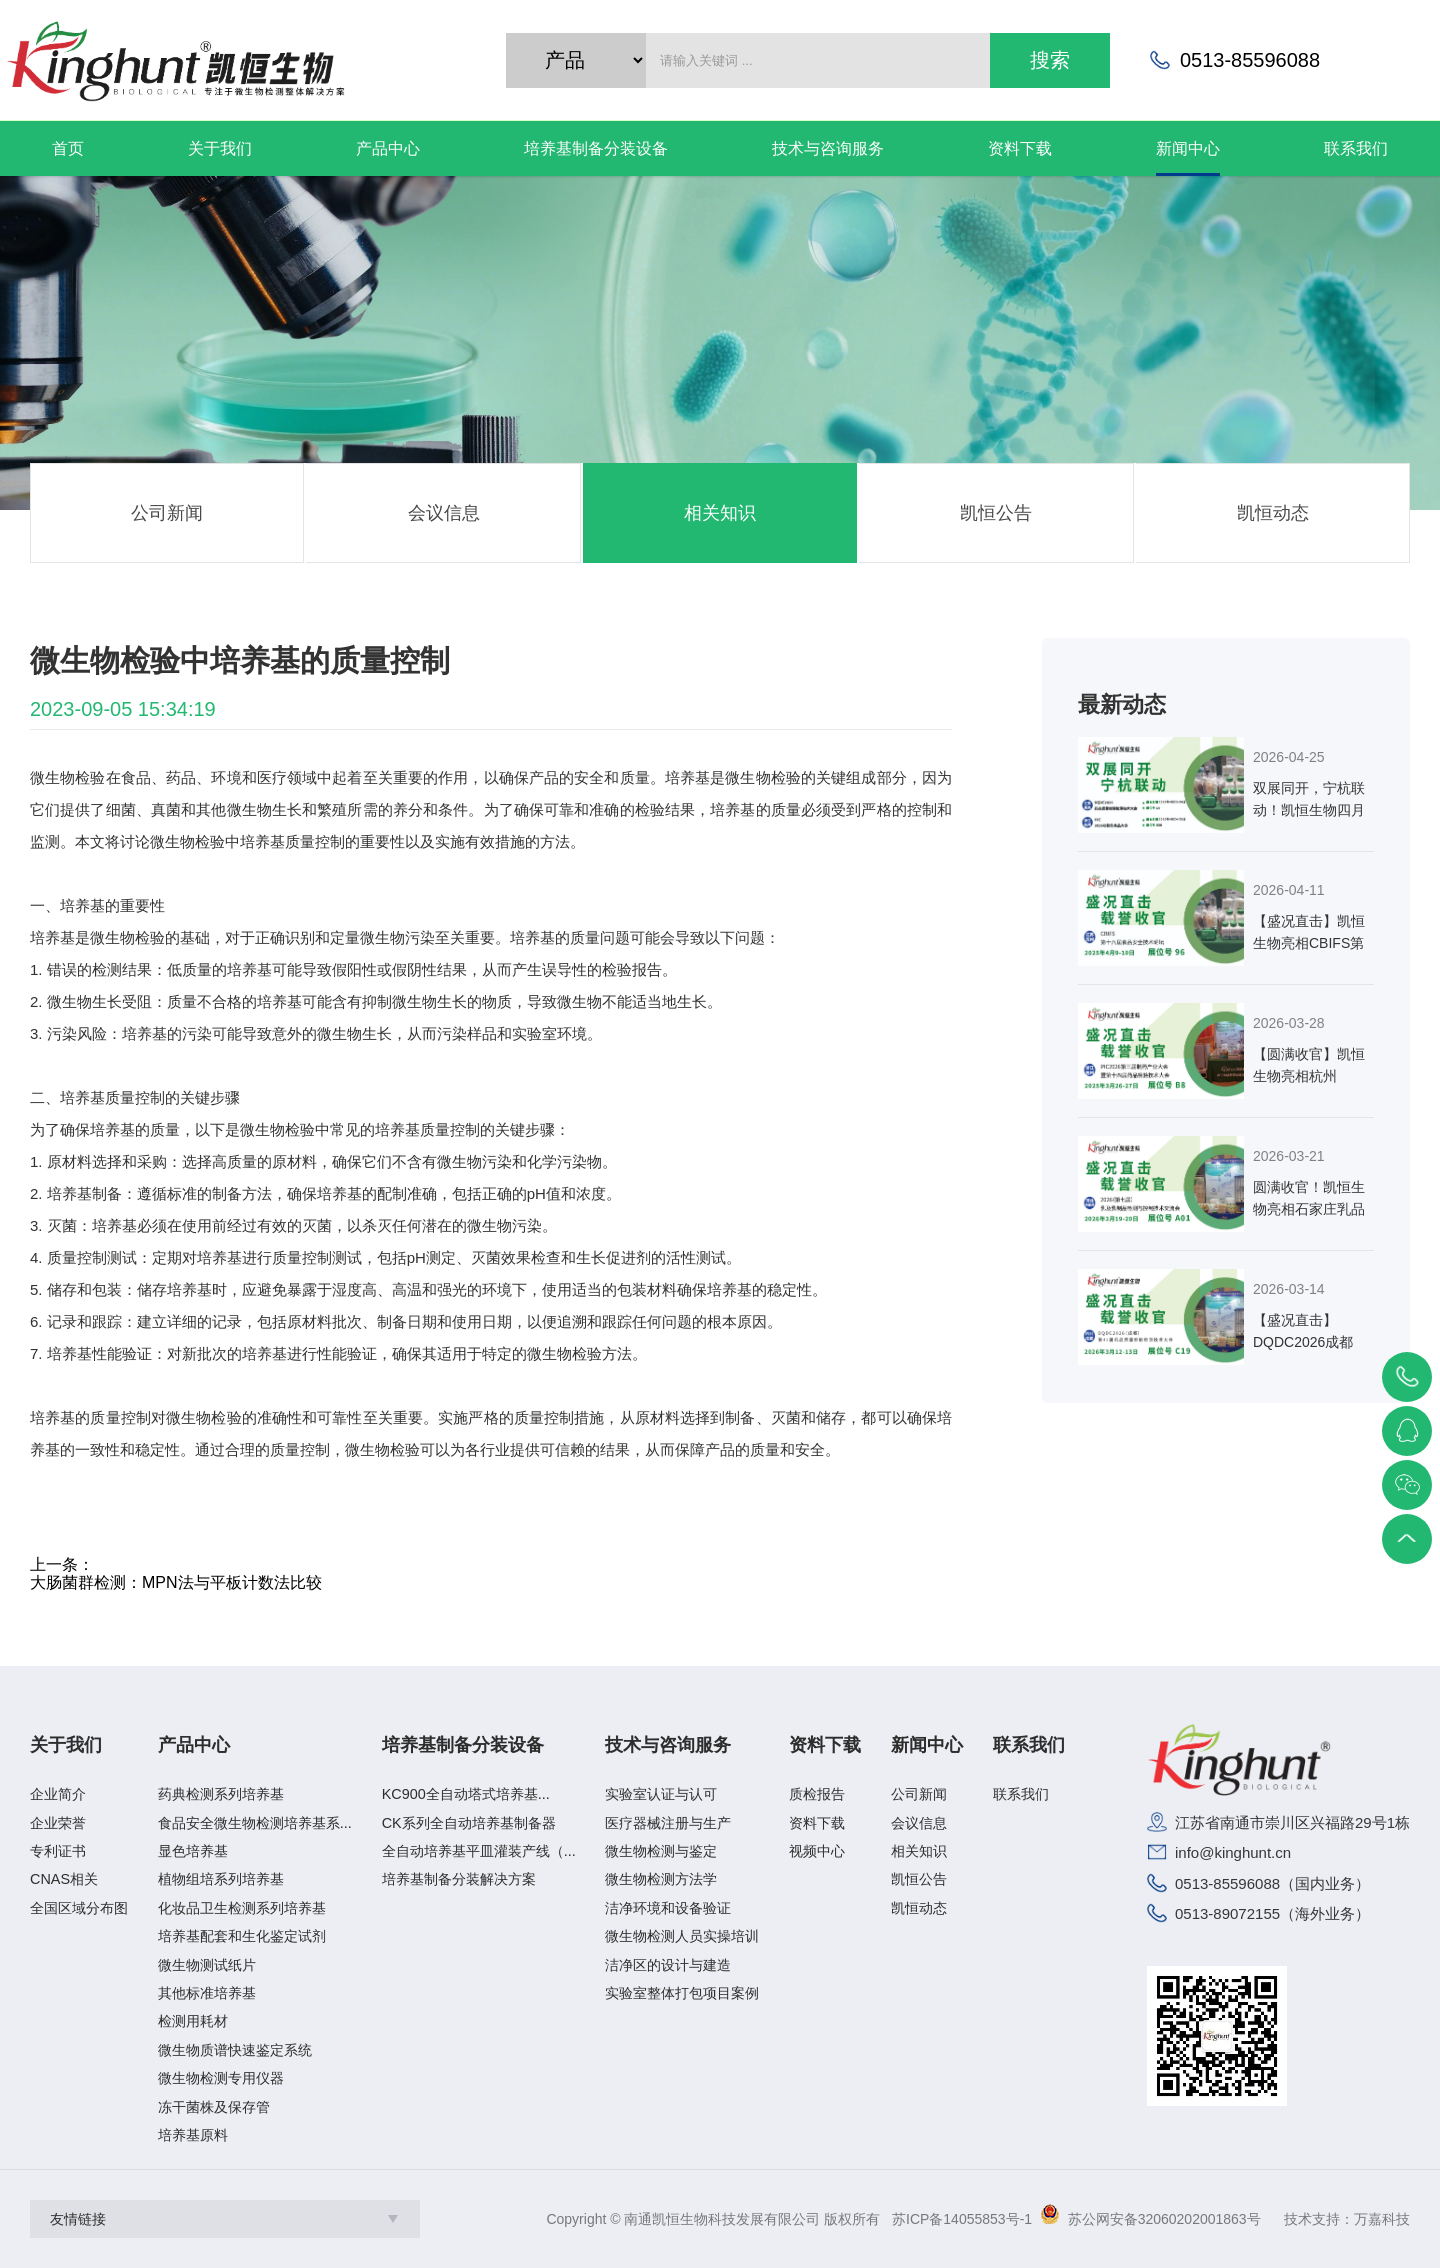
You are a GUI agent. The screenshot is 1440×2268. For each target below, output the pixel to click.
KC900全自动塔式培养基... (466, 1794)
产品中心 (194, 1745)
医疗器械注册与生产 (668, 1823)
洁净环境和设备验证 (668, 1908)
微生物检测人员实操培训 (682, 1936)
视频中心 (817, 1851)
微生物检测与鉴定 (661, 1851)
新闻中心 (927, 1745)
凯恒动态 (1273, 513)
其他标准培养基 (207, 1993)
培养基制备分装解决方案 (459, 1879)
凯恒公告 (996, 513)
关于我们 (66, 1745)
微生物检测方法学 (661, 1879)
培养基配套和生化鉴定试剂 (242, 1936)
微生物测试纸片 (207, 1965)
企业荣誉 (58, 1823)
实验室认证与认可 (661, 1794)
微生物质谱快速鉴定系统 (235, 2050)
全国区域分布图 (79, 1908)
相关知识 (720, 513)
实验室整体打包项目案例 (682, 1993)
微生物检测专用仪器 (221, 2078)
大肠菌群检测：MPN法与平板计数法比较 (176, 1582)
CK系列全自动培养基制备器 (469, 1823)
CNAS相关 (64, 1879)
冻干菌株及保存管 (214, 2107)
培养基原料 (193, 2135)
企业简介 (58, 1794)
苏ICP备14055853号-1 (962, 2219)
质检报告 (817, 1794)
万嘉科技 (1382, 2219)
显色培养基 (193, 1851)
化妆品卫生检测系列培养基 (242, 1908)
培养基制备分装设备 (463, 1745)
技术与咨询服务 (668, 1745)
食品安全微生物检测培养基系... (255, 1823)
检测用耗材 (193, 2021)
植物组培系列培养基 (221, 1879)
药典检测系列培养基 (221, 1794)
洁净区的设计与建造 (668, 1965)
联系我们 (1029, 1745)
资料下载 (825, 1745)
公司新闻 (167, 513)
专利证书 (58, 1851)
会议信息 (444, 513)
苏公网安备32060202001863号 (1164, 2219)
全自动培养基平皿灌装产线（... (479, 1851)
